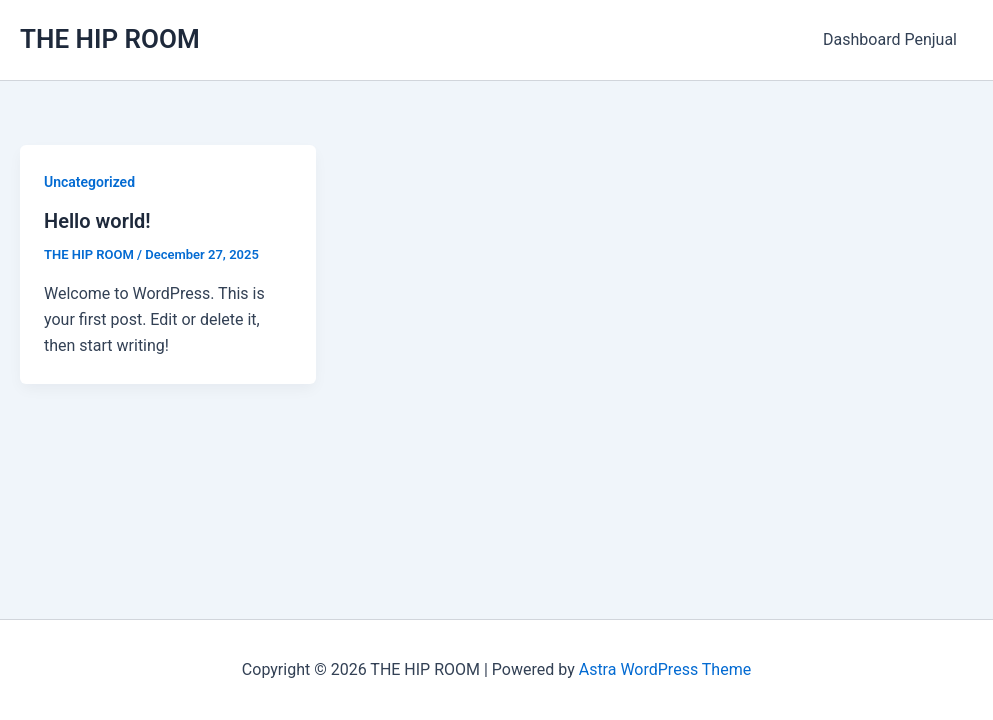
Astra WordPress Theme (665, 669)
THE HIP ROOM (110, 39)
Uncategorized (89, 182)
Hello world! (97, 221)
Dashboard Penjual (890, 39)
